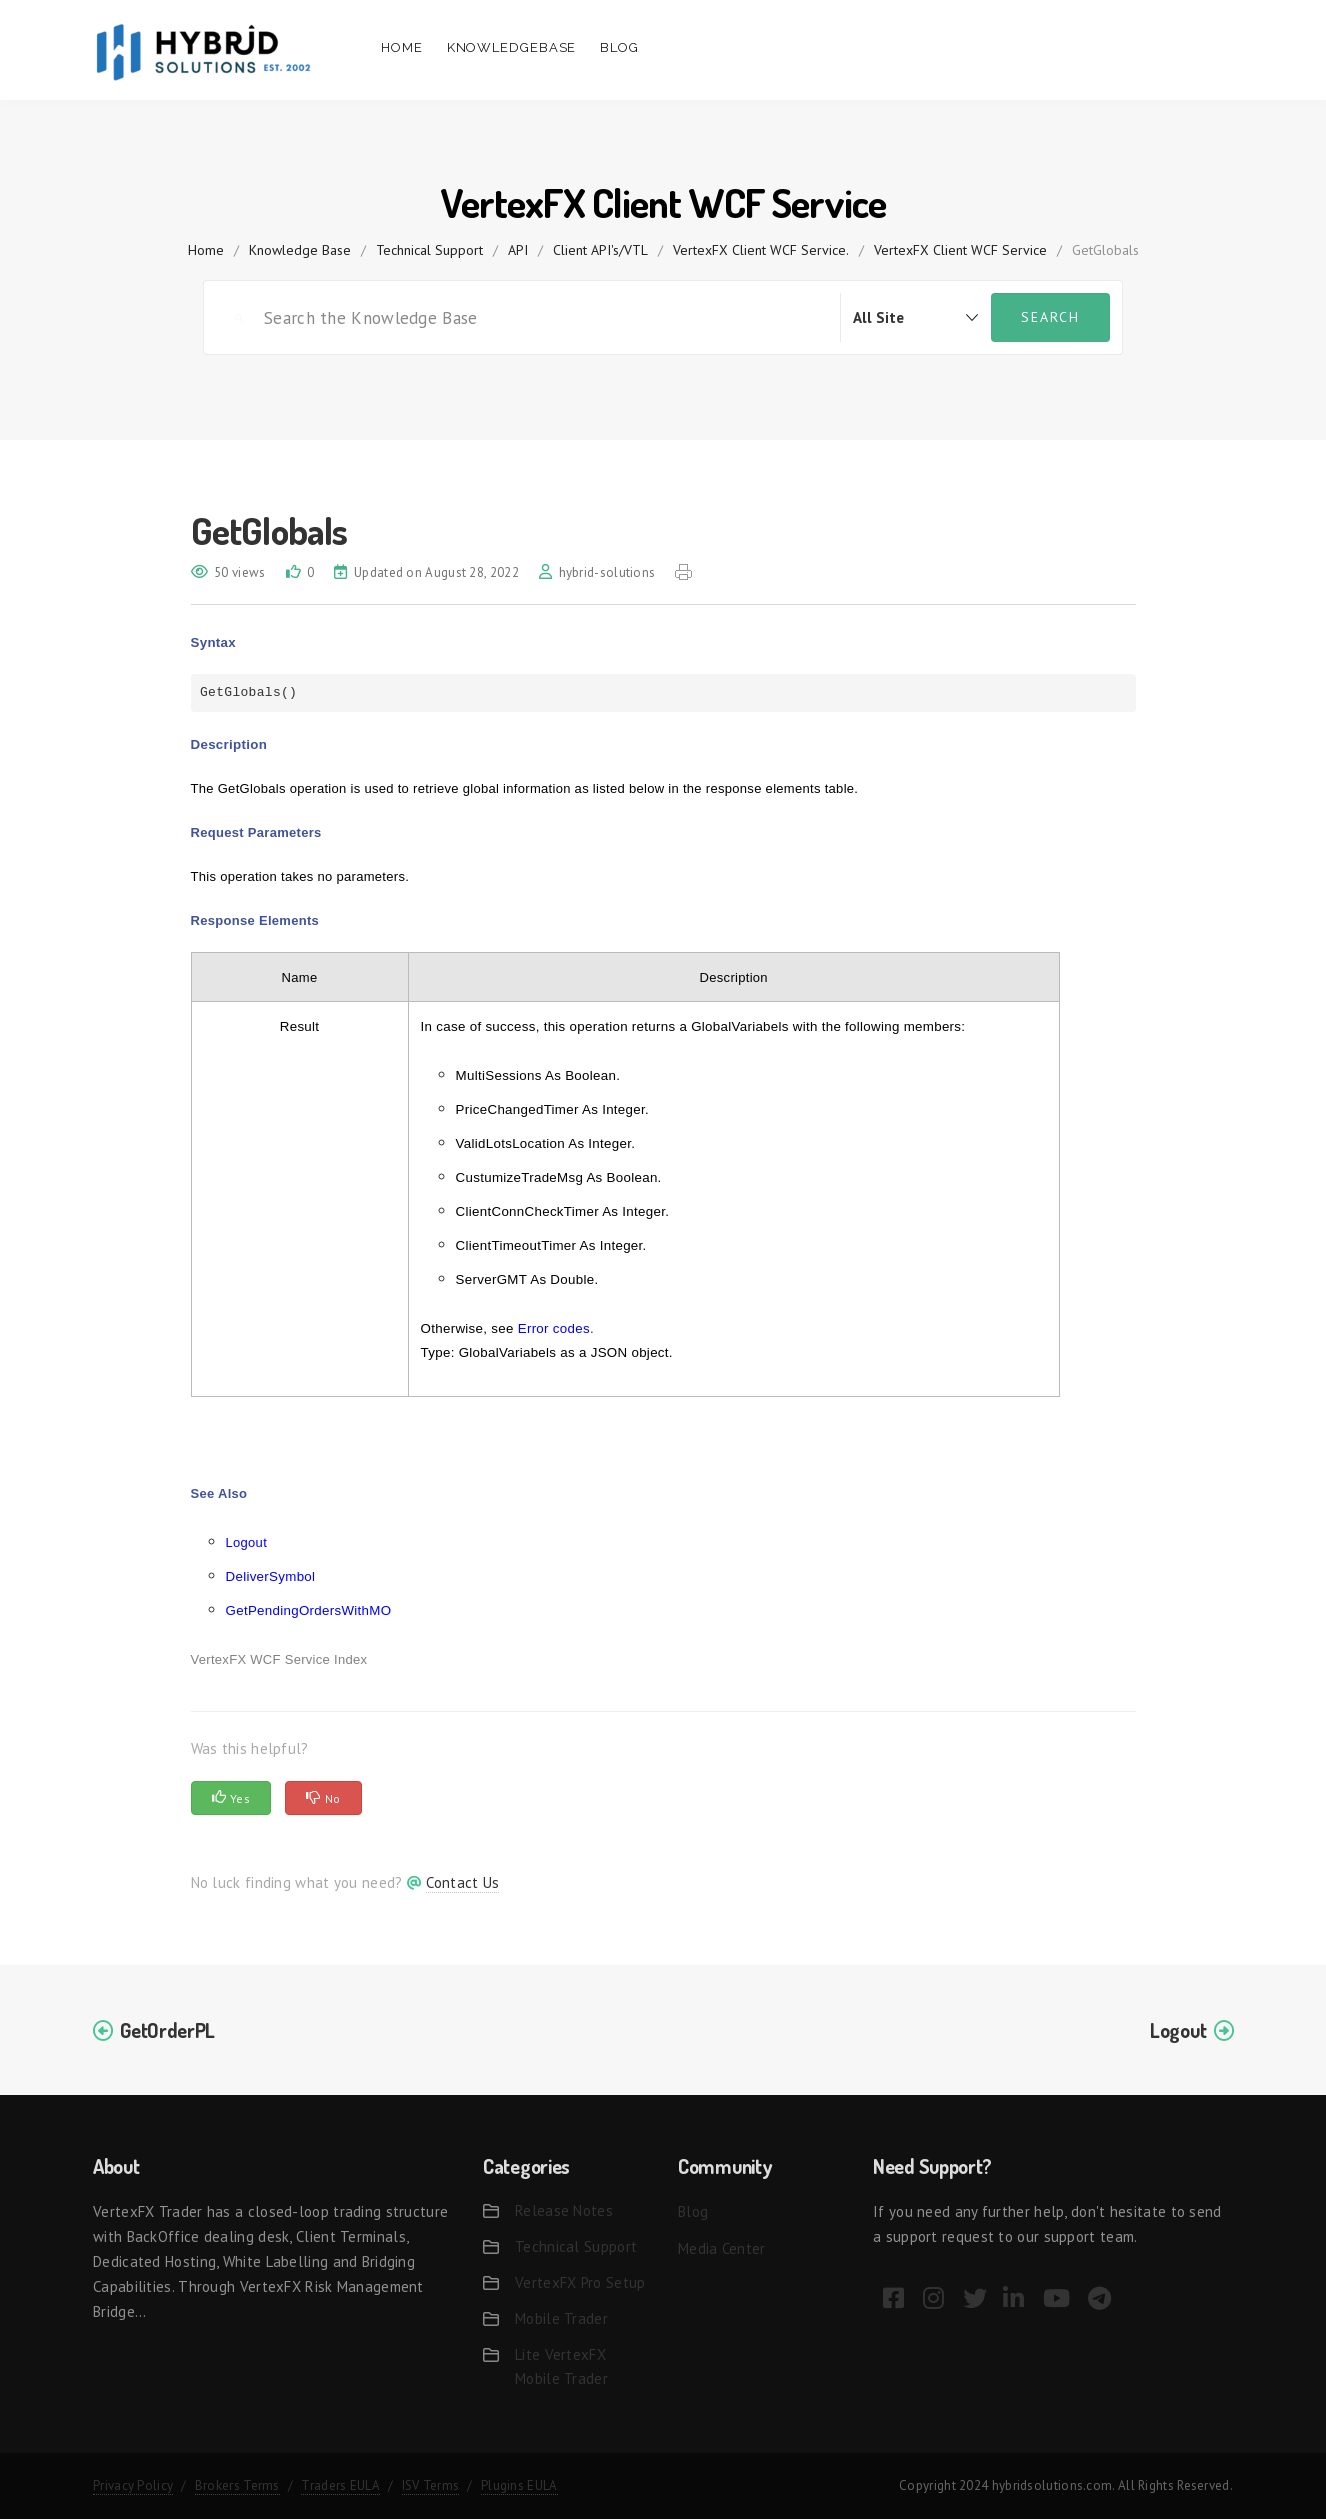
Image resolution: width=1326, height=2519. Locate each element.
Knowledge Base (300, 250)
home (206, 250)
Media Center (722, 2248)
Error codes (554, 1328)
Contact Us (462, 1882)
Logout (247, 1542)
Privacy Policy (133, 2485)
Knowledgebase (512, 47)
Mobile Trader (561, 2318)
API (518, 250)
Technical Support (429, 250)
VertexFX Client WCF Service (960, 250)
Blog (619, 47)
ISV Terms (431, 2485)
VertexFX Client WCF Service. (761, 250)
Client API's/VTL (600, 250)
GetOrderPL (167, 2030)
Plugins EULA (519, 2485)
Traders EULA (340, 2485)
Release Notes (564, 2210)
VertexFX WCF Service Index (279, 1659)
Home (402, 47)
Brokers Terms (237, 2485)
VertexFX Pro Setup (580, 2282)
